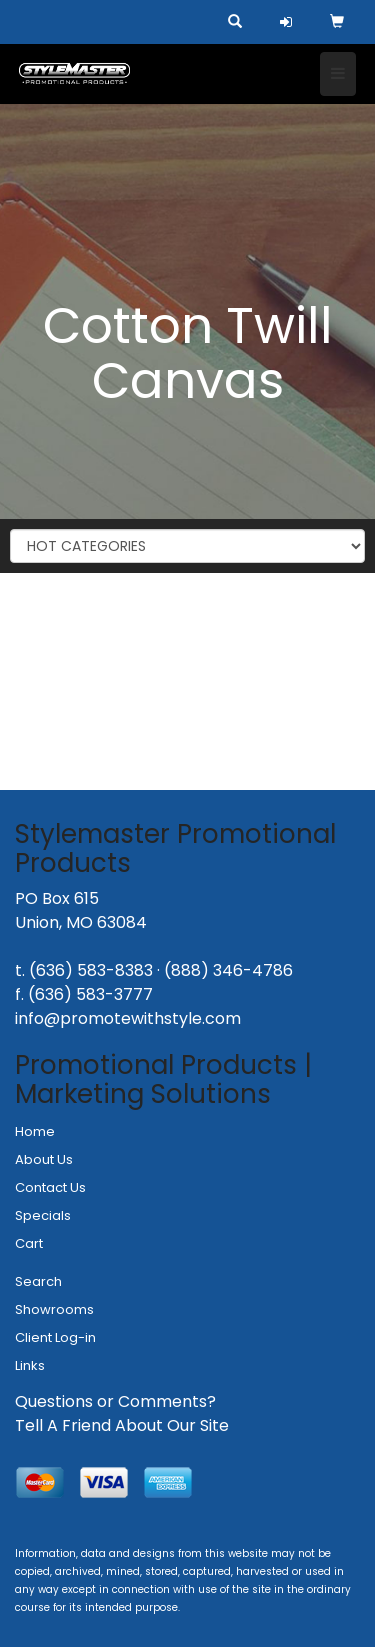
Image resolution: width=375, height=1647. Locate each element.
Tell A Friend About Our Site (122, 1425)
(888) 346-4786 (228, 970)
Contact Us (50, 1187)
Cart (29, 1243)
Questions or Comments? (115, 1401)
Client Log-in (55, 1337)
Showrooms (54, 1309)
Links (30, 1365)
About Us (44, 1159)
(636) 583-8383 (91, 970)
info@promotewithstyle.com (128, 1018)
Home (35, 1131)
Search (38, 1281)
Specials (43, 1215)
